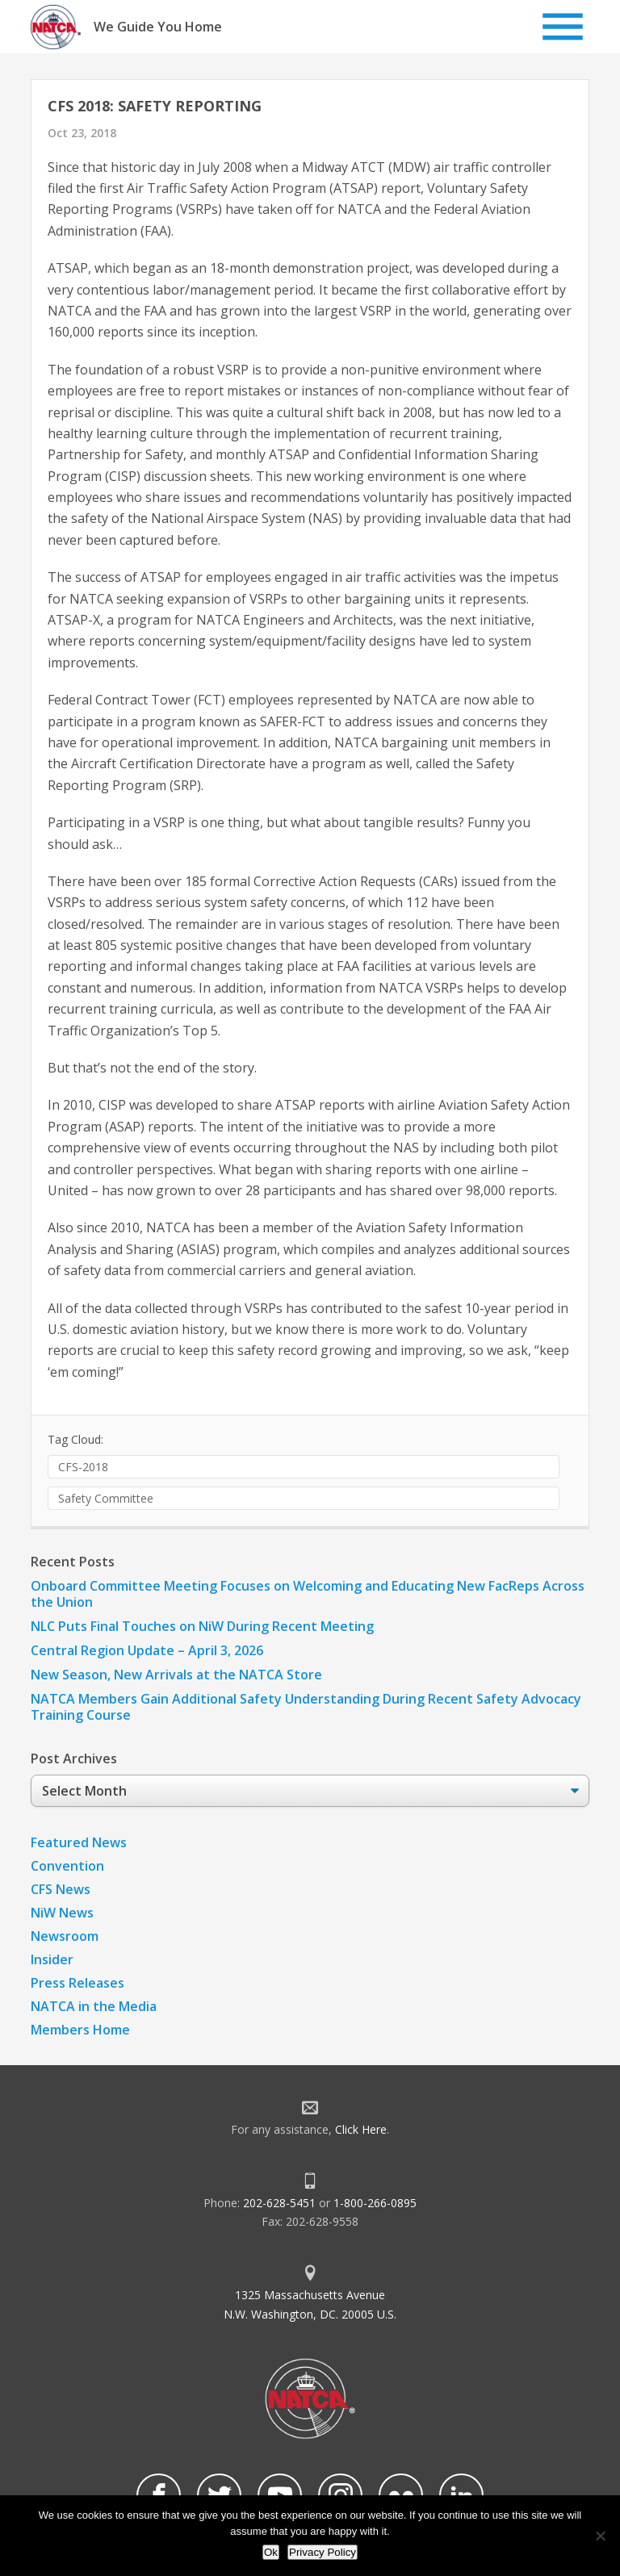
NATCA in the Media (94, 2006)
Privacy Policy (322, 2552)
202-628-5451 (279, 2202)
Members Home (80, 2030)
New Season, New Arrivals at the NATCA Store (176, 1674)
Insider (52, 1959)
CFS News (60, 1889)
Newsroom (64, 1936)
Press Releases (77, 1983)
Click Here (361, 2129)
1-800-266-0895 (375, 2202)
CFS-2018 (83, 1466)
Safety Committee (105, 1498)
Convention (67, 1866)
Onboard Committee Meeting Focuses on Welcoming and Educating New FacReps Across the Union (307, 1594)
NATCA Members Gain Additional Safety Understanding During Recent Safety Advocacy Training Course (306, 1707)
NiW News (62, 1913)
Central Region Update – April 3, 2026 (147, 1650)
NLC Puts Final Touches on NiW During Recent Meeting (202, 1626)
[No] (600, 2536)
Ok (271, 2552)
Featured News (79, 1842)
